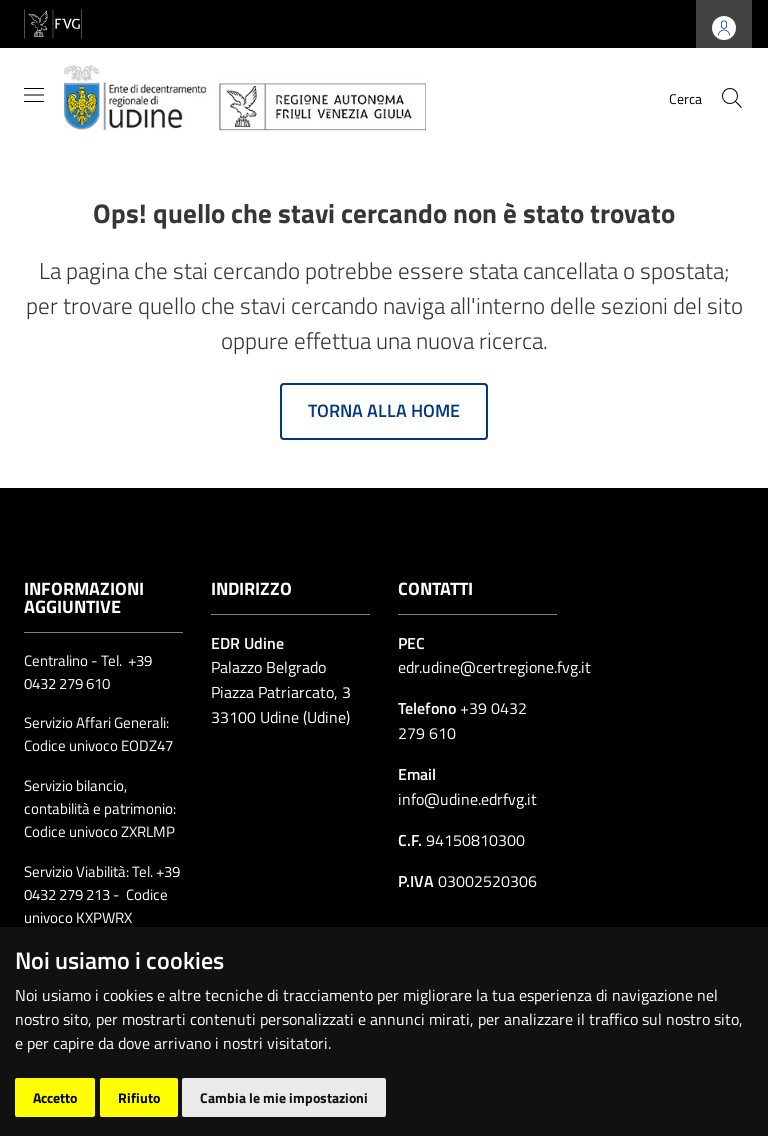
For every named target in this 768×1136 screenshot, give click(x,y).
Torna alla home (384, 410)
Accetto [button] (55, 1097)
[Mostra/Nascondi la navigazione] (34, 95)
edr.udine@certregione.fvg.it (494, 667)
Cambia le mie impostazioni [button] (284, 1097)
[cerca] (732, 98)
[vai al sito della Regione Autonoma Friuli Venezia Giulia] (53, 22)
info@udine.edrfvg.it (467, 799)
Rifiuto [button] (139, 1097)
